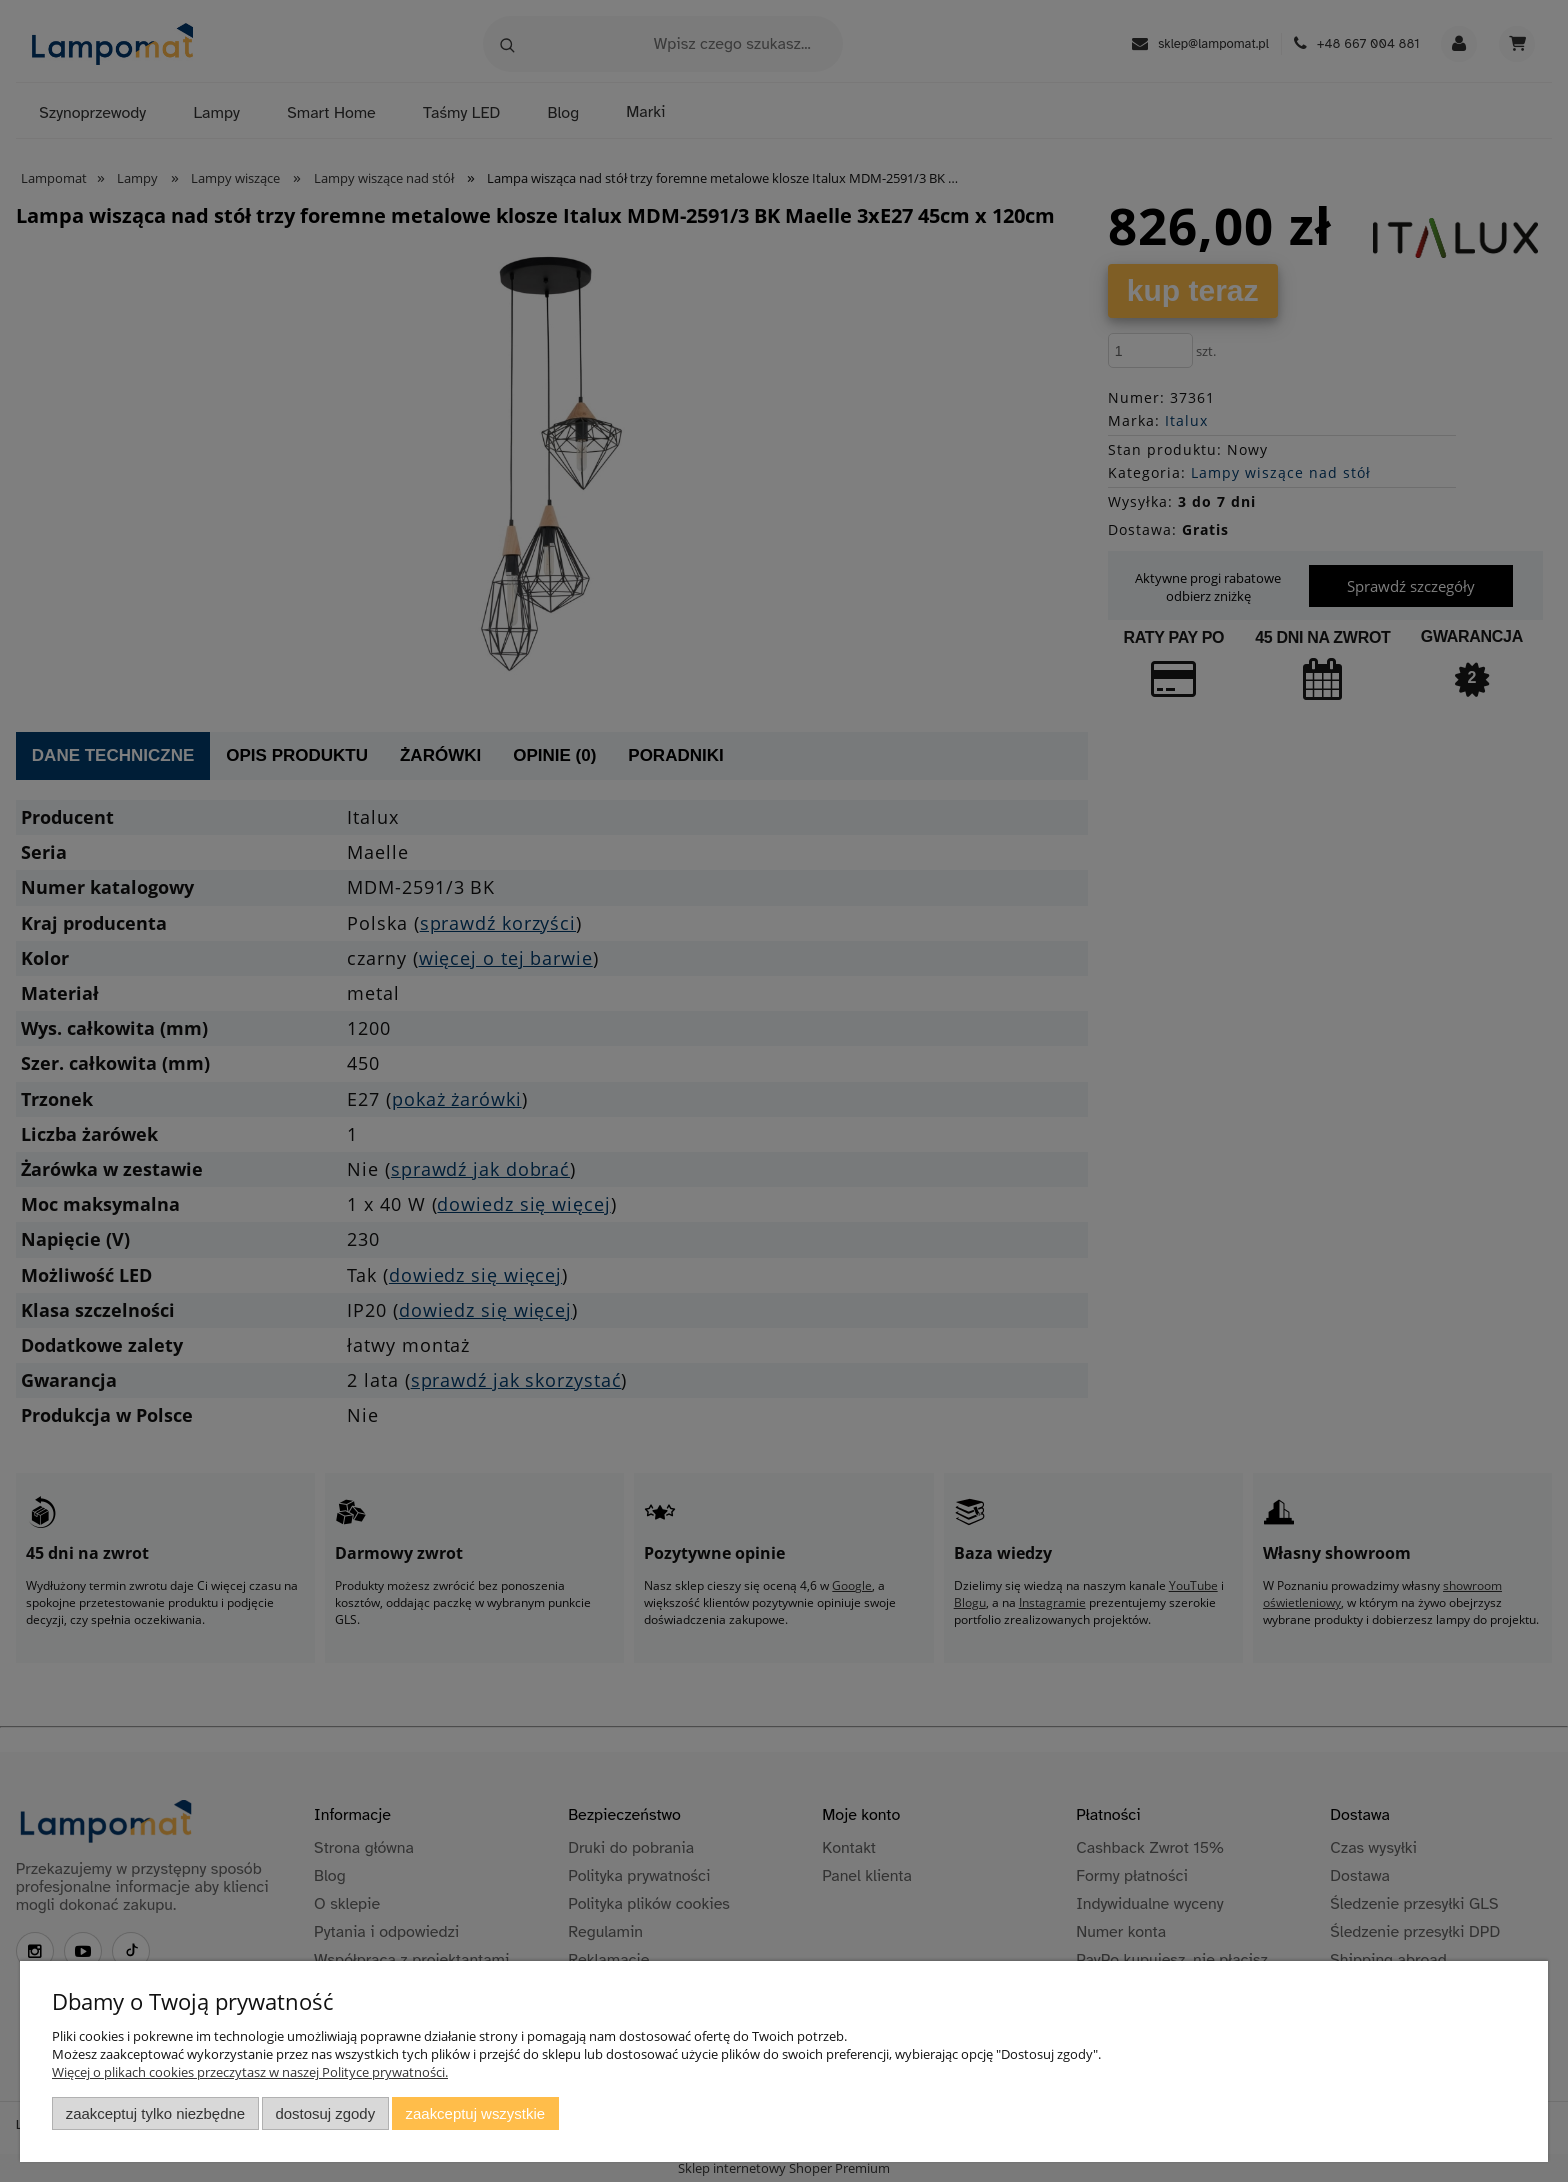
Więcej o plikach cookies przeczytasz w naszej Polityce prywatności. (250, 2072)
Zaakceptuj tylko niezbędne (155, 2113)
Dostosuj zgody (325, 2113)
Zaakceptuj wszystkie (475, 2113)
